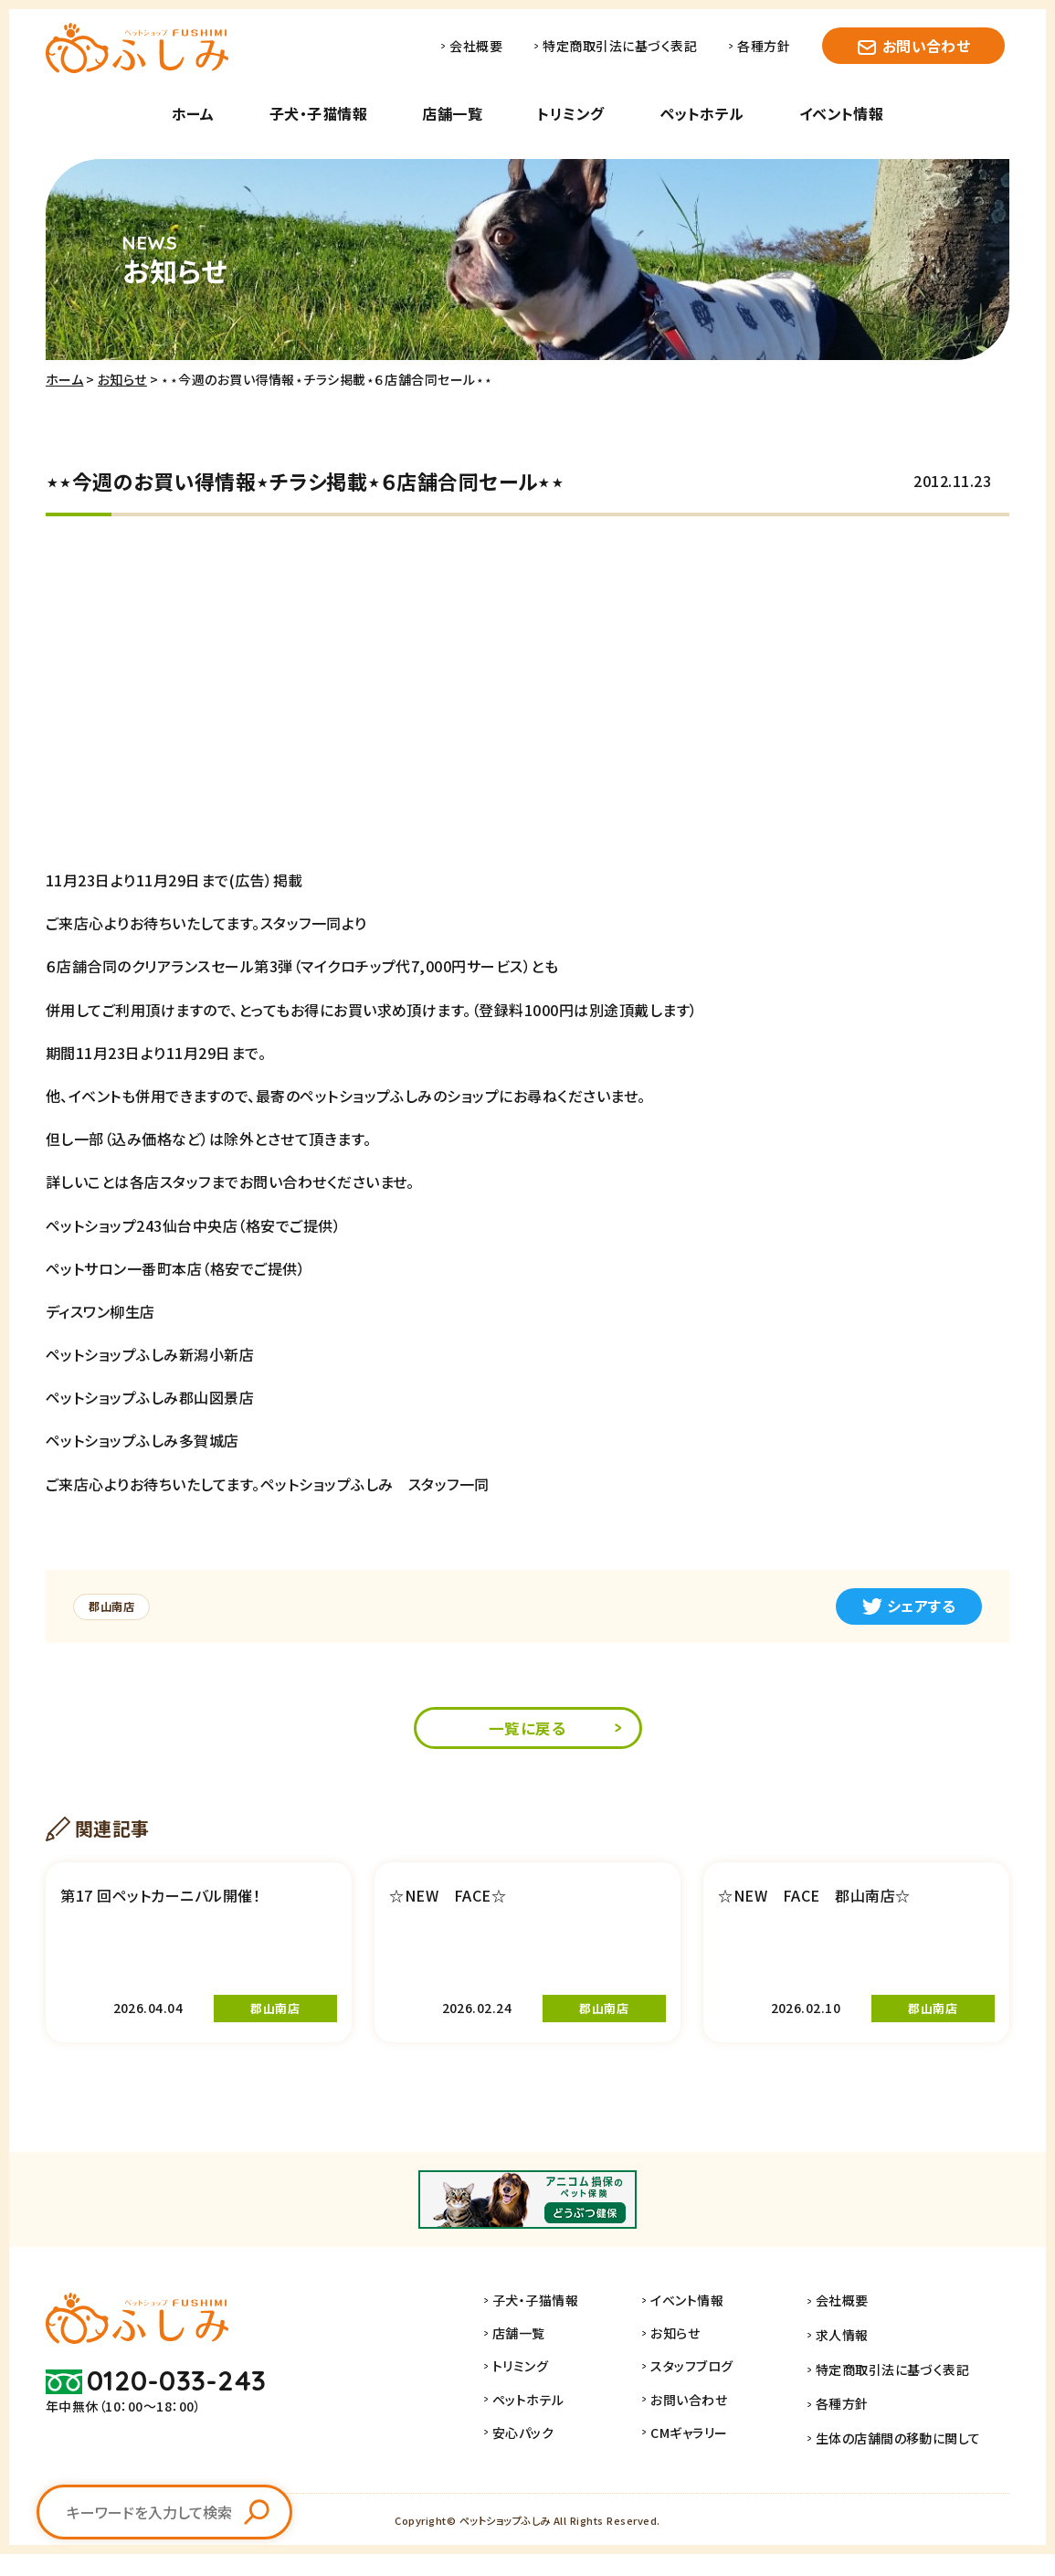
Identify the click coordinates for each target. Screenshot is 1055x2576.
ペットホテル (701, 113)
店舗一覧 (452, 113)
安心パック (543, 2461)
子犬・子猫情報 (318, 113)
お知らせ (122, 379)
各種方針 (763, 45)
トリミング (570, 113)
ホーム (193, 113)
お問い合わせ (926, 46)
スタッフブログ (711, 2396)
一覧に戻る (527, 1730)
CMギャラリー (708, 2461)
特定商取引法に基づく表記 (620, 45)
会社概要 (475, 45)
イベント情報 (841, 113)
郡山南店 (117, 1606)
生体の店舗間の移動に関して (908, 2461)
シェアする (908, 1606)
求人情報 (852, 2363)
